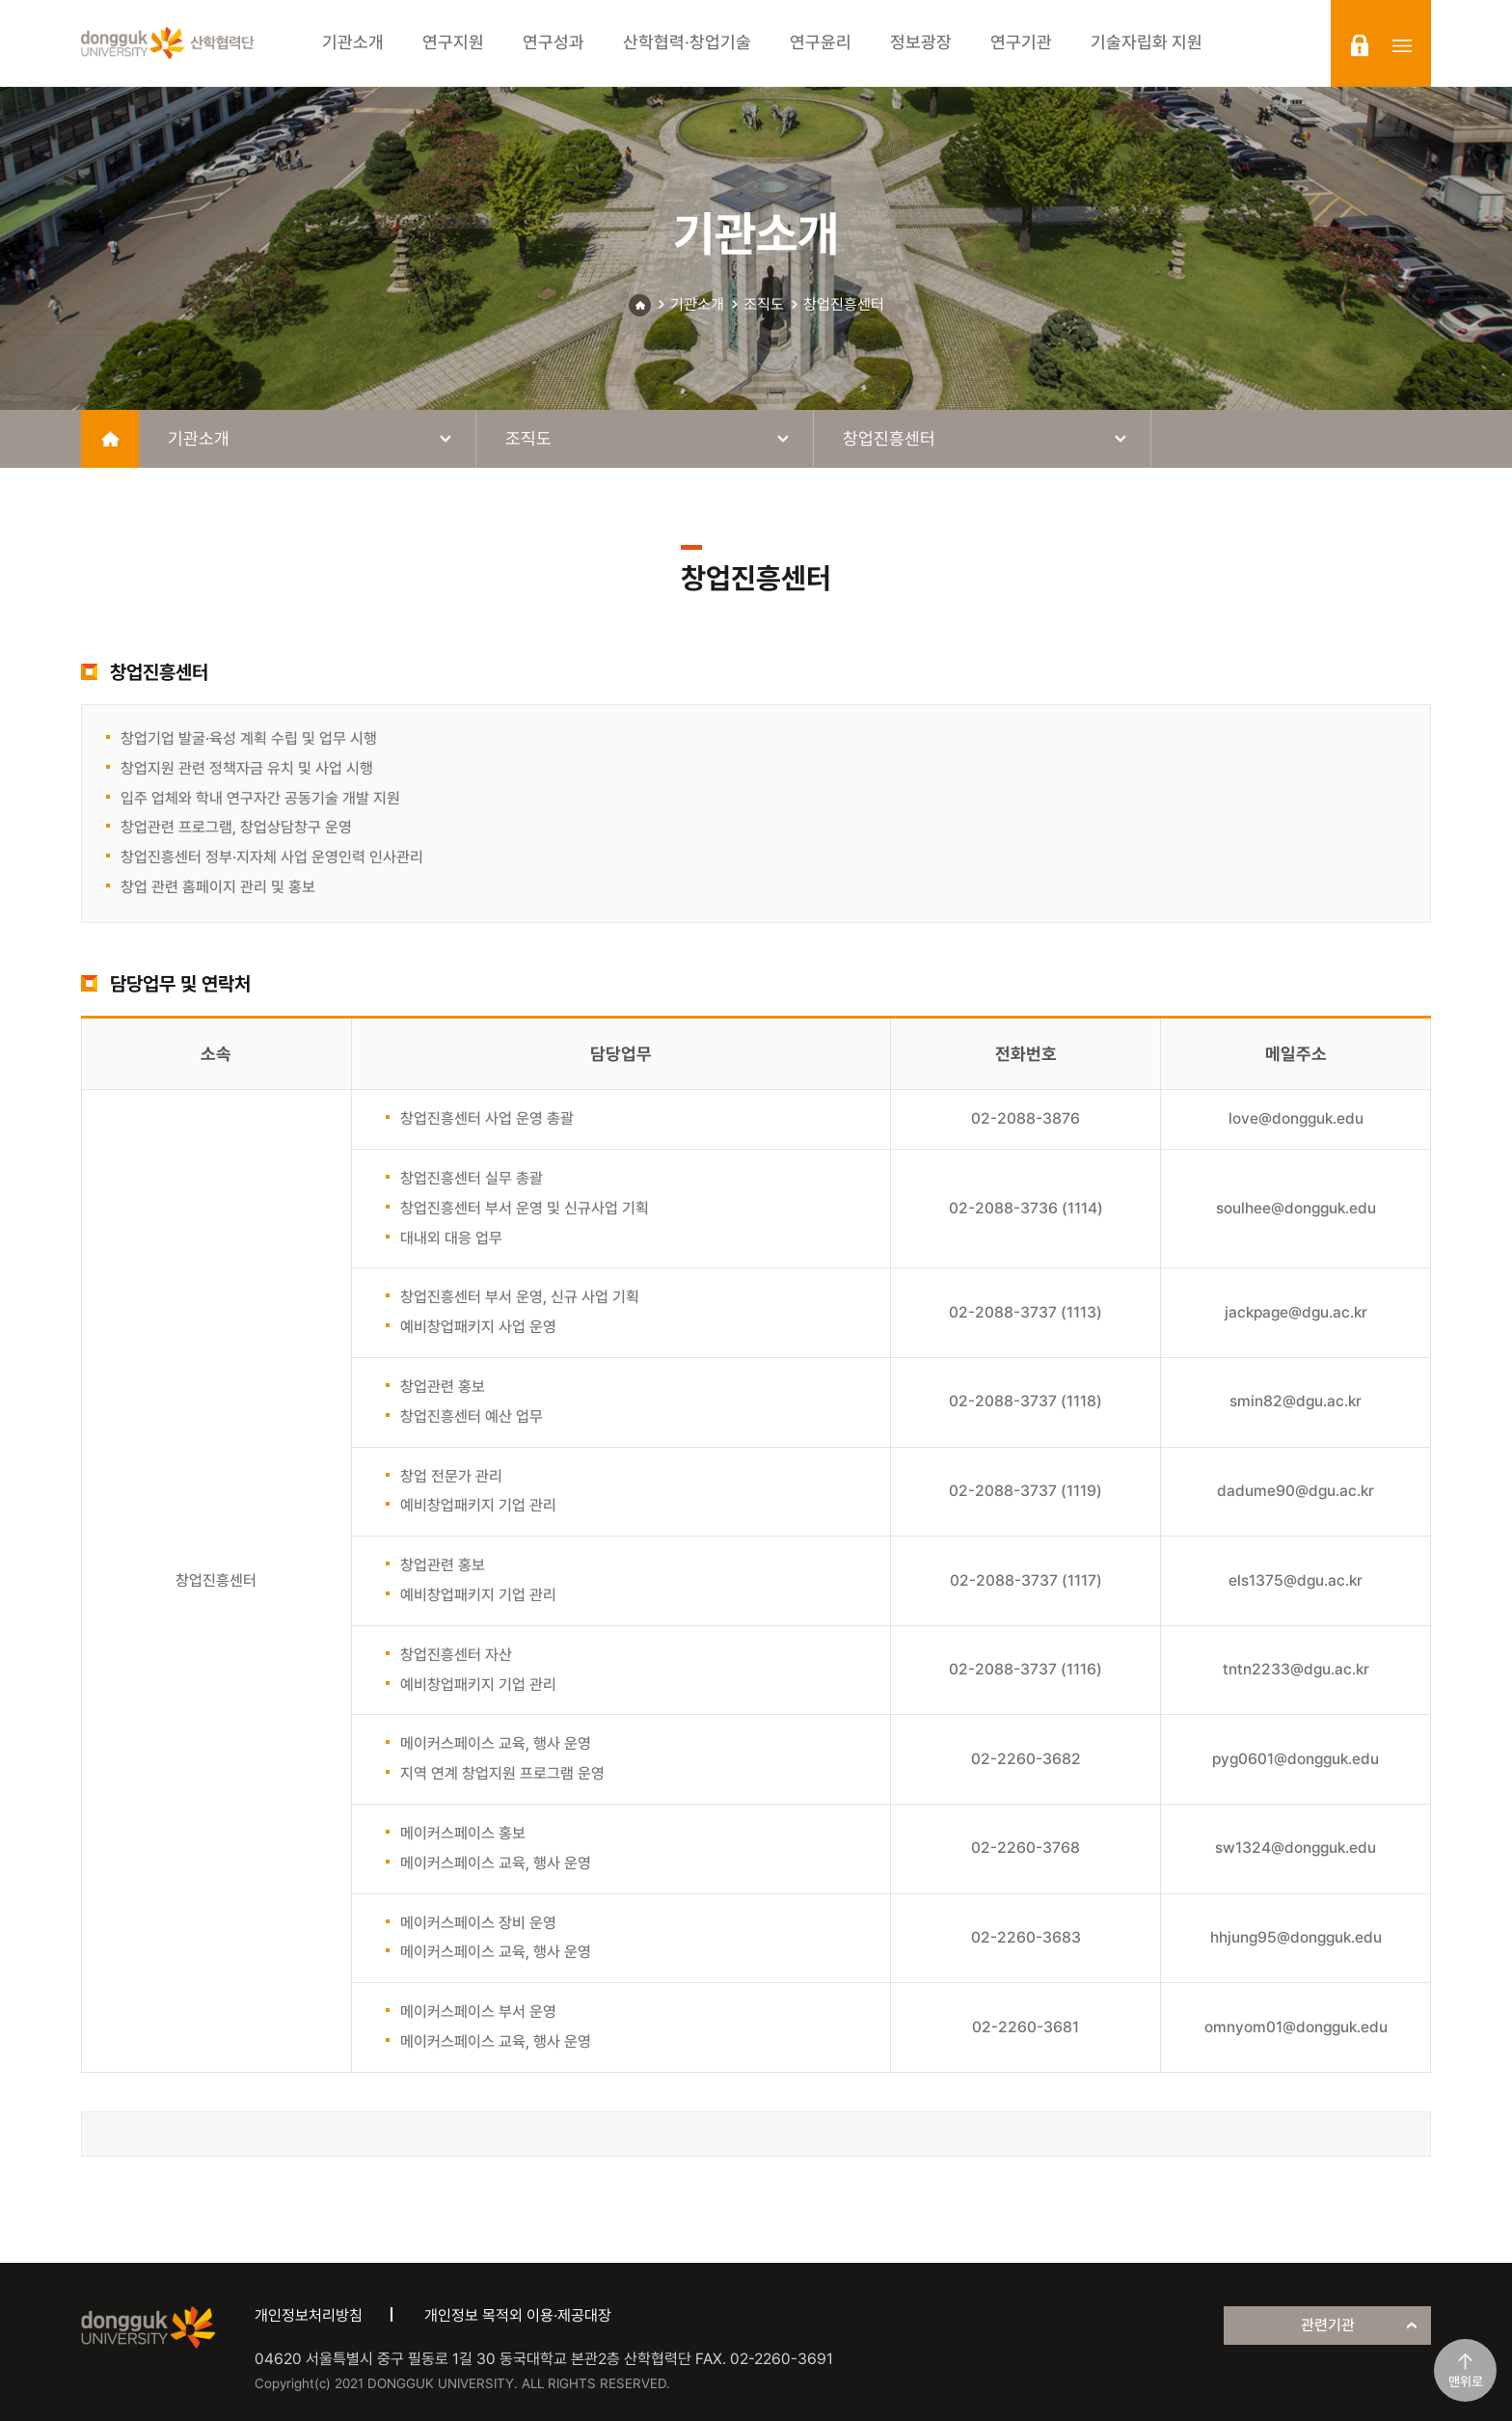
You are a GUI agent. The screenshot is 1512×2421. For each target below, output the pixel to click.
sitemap (1402, 45)
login (1359, 45)
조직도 (763, 304)
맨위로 (1465, 2381)
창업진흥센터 (843, 304)
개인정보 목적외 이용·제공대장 (517, 2315)
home (110, 439)
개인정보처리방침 (309, 2315)
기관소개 (697, 304)
